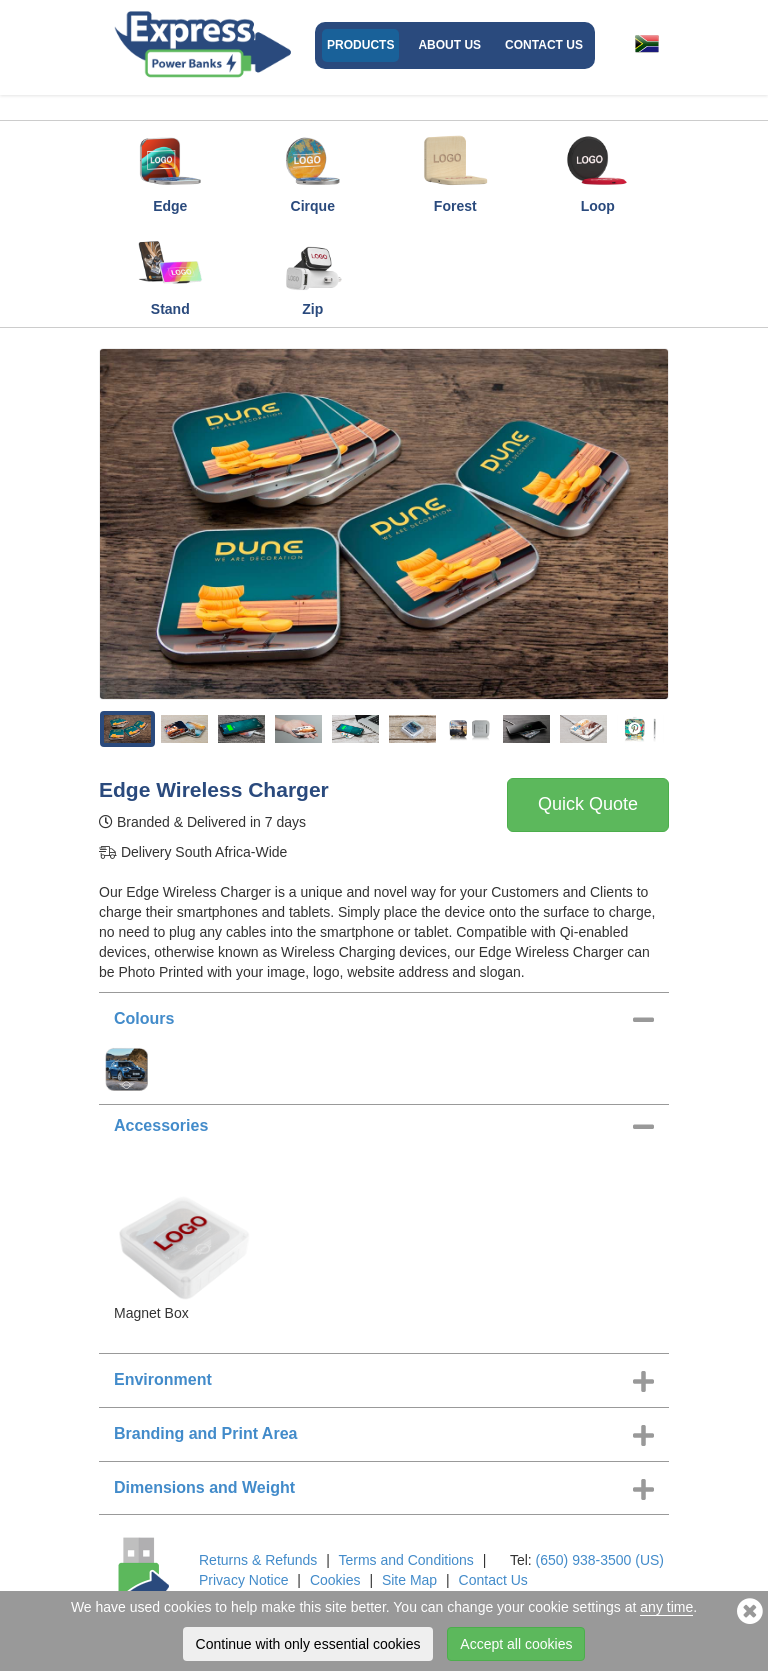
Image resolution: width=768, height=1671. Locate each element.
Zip (313, 272)
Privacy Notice (243, 1580)
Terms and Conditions (405, 1560)
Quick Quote (588, 804)
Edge (170, 169)
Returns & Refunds (258, 1560)
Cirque (313, 169)
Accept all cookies (516, 1644)
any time (666, 1607)
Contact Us (544, 45)
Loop (598, 169)
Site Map (409, 1580)
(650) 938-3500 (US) (600, 1560)
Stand (170, 272)
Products (360, 45)
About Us (449, 45)
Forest (455, 169)
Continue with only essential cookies (308, 1644)
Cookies (335, 1580)
